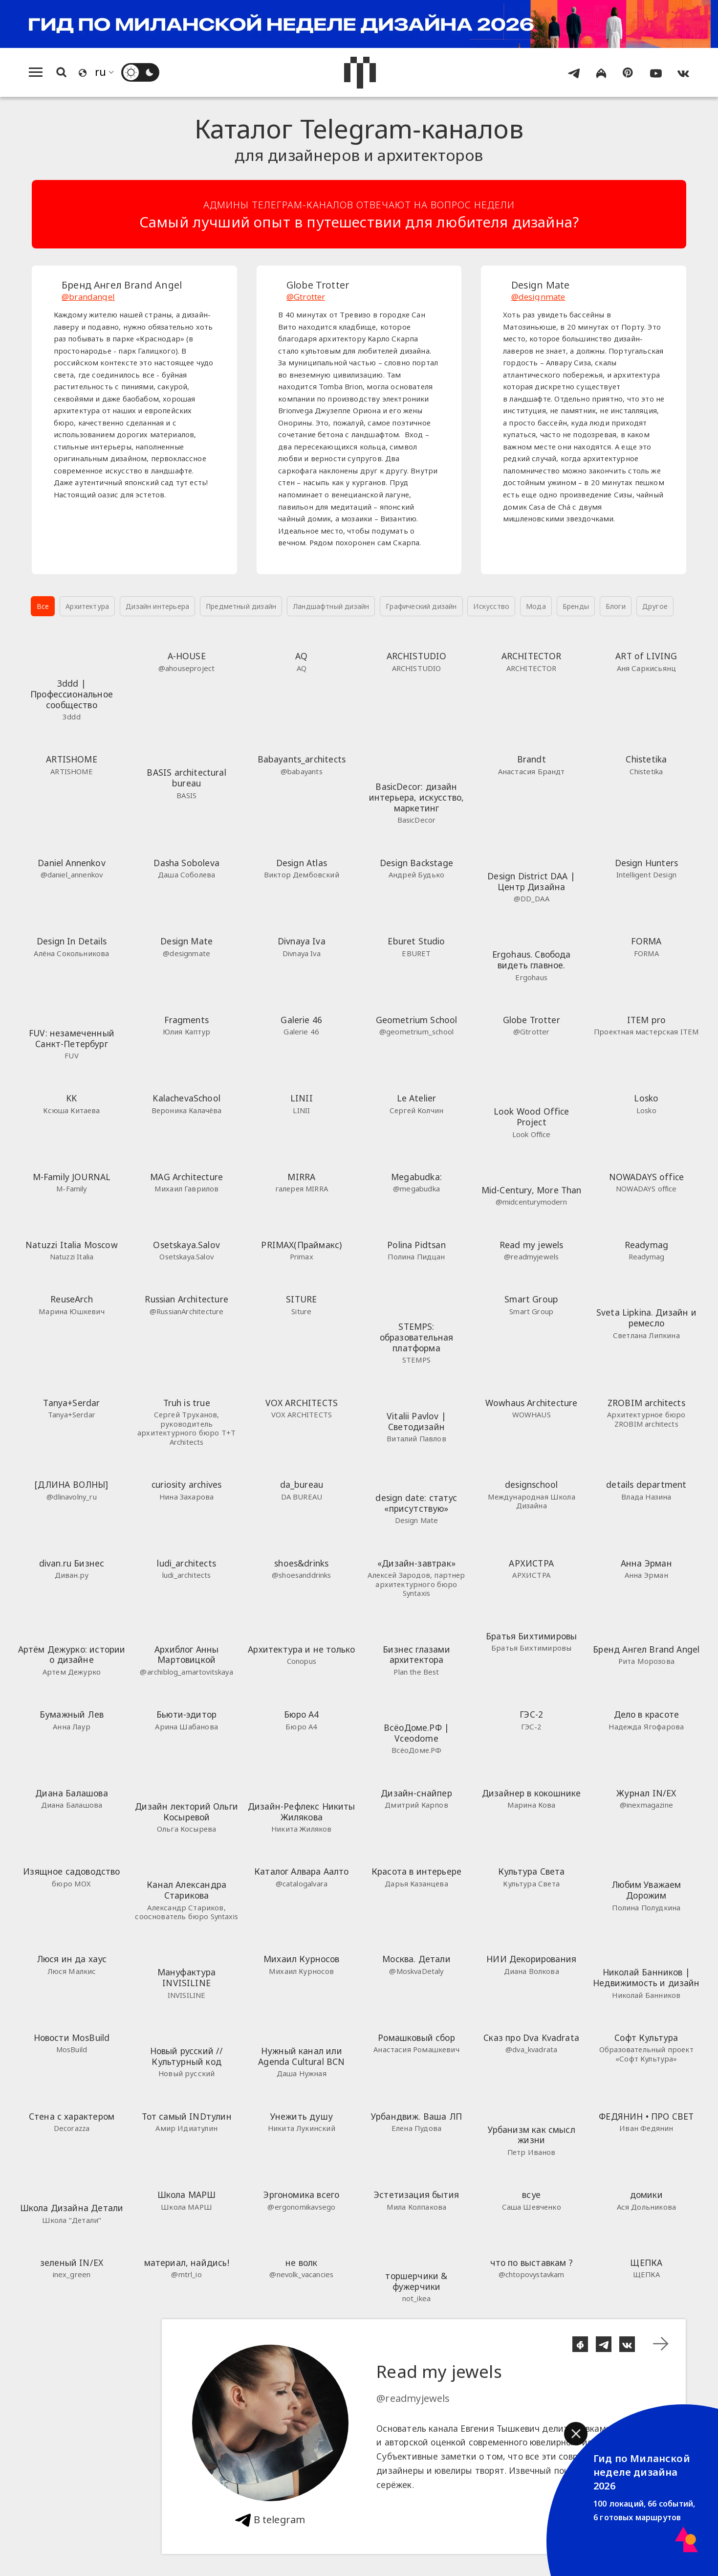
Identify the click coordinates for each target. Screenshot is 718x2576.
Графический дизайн (421, 606)
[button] (575, 2433)
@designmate (538, 297)
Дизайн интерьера (157, 606)
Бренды (576, 606)
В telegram (270, 2520)
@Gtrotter (306, 297)
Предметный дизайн (241, 606)
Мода (536, 606)
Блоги (616, 606)
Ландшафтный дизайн (331, 606)
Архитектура (87, 606)
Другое (655, 606)
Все (43, 606)
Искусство (491, 606)
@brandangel (88, 297)
